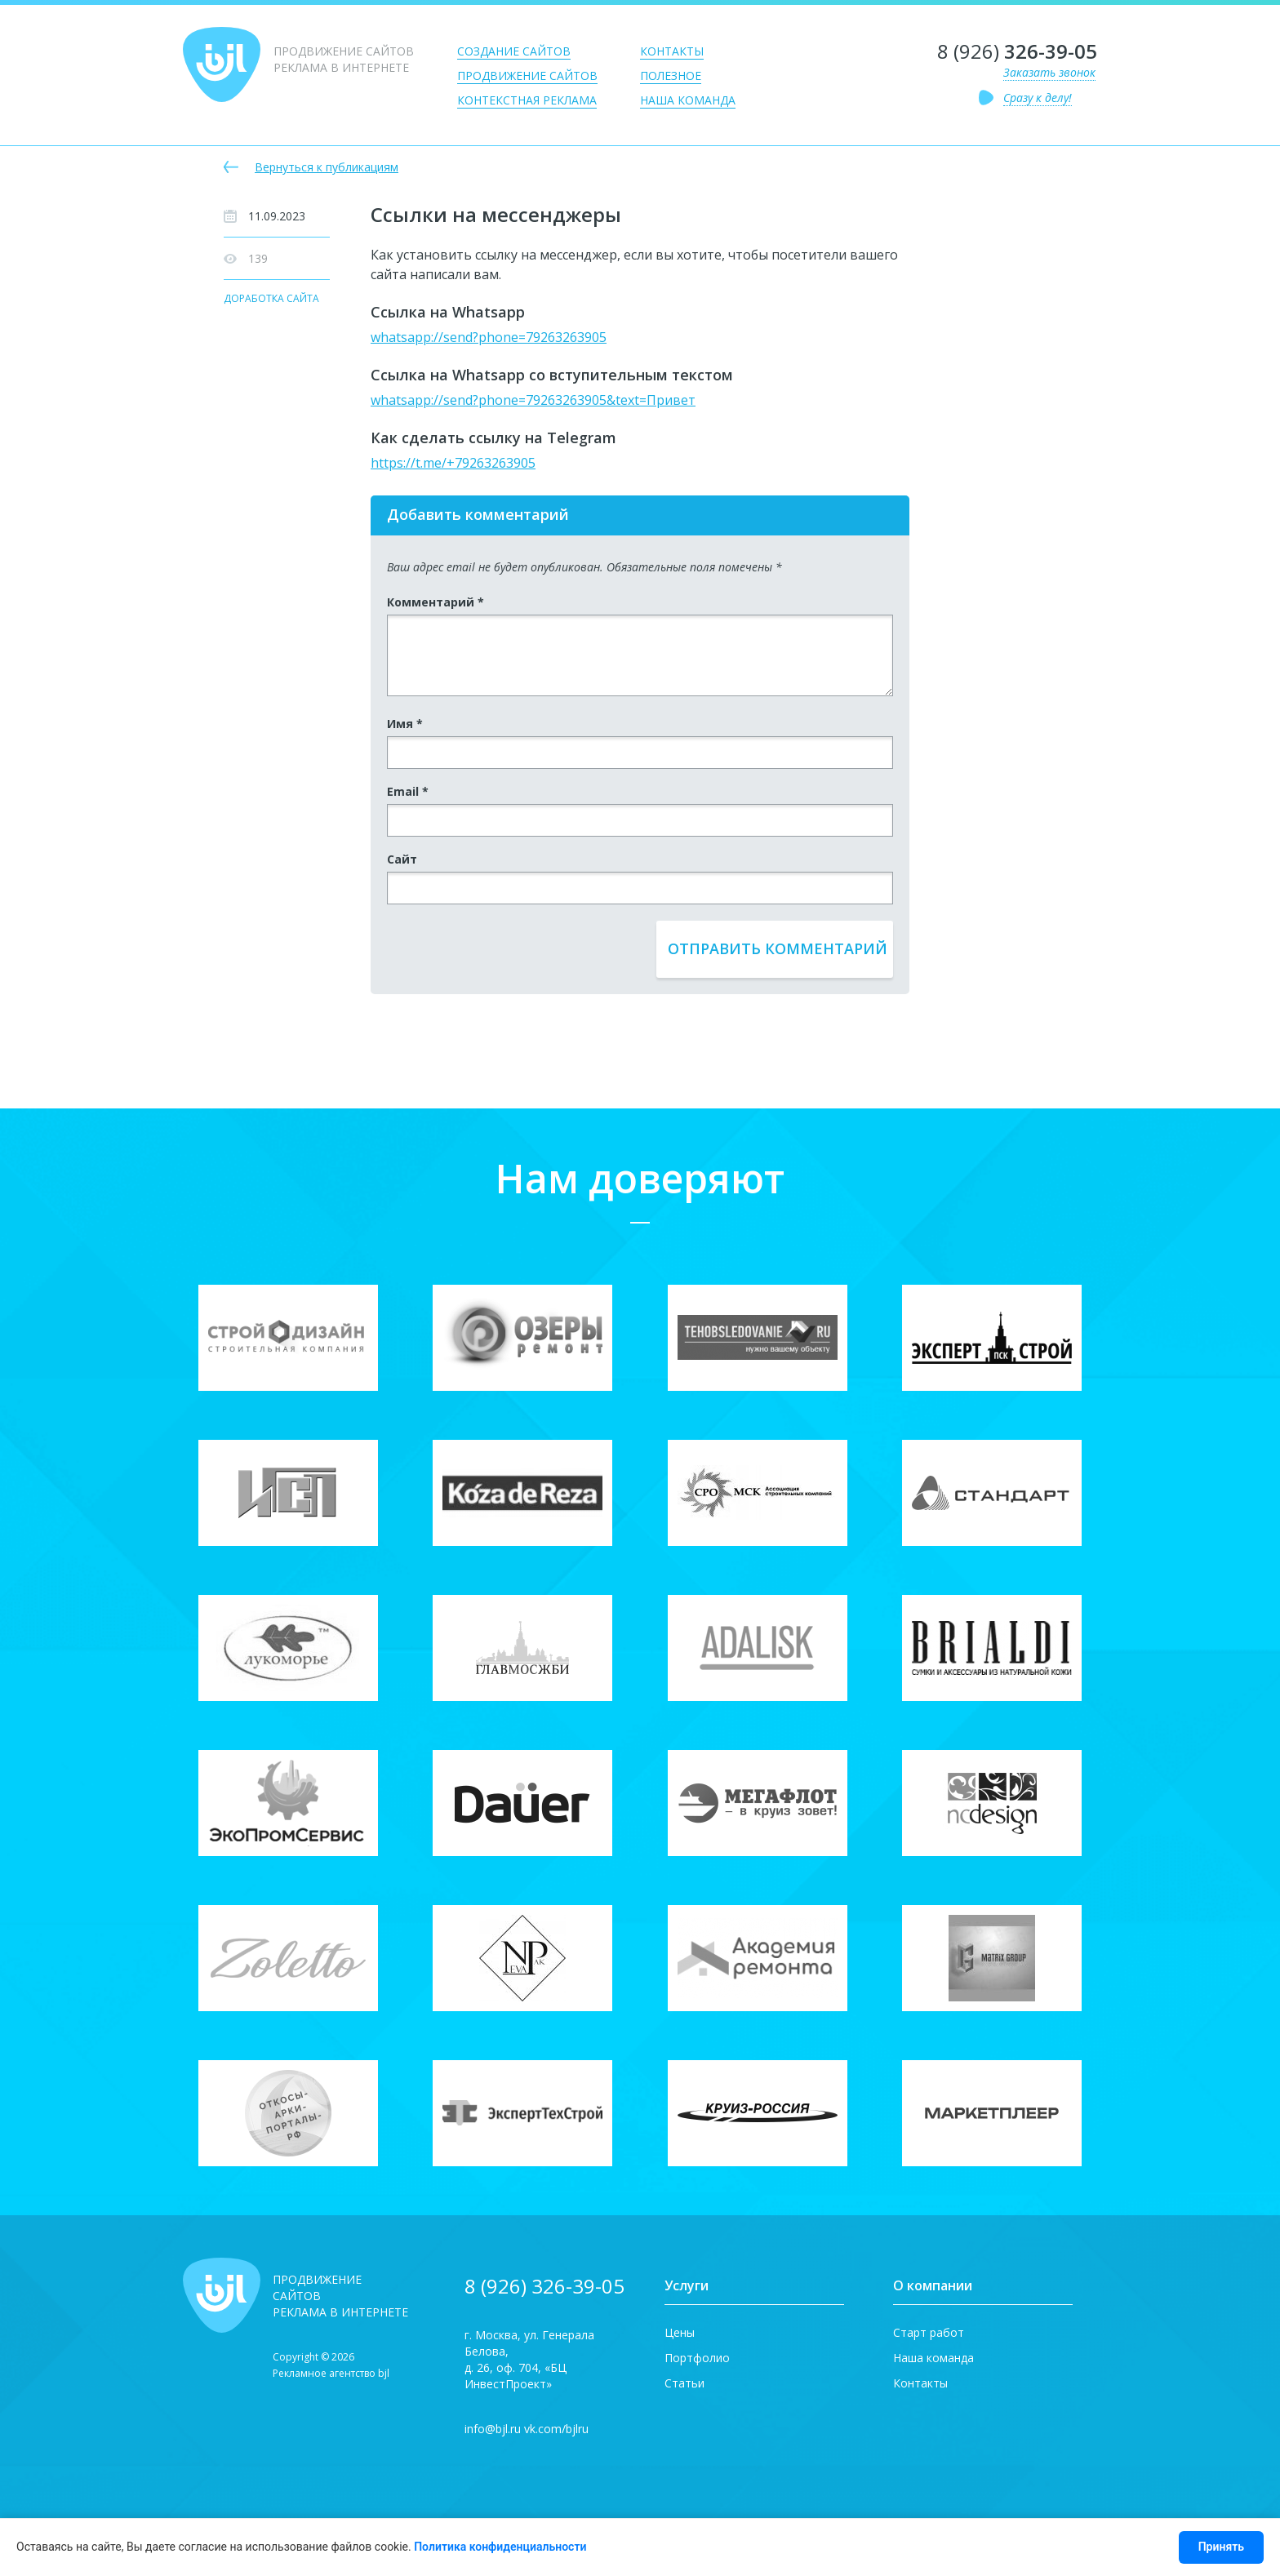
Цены (679, 2332)
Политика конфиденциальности (500, 2546)
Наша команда (688, 100)
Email (408, 791)
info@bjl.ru (492, 2428)
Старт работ (928, 2332)
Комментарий (435, 602)
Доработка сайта (271, 299)
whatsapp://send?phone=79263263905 (489, 337)
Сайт (402, 859)
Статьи (684, 2383)
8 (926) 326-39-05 (544, 2285)
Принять (1221, 2546)
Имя (405, 723)
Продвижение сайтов (527, 75)
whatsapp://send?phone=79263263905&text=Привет (533, 400)
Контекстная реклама (527, 100)
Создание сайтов (514, 51)
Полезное (670, 75)
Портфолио (697, 2357)
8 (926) (1017, 51)
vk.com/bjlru (556, 2428)
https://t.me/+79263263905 (453, 463)
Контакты (672, 51)
